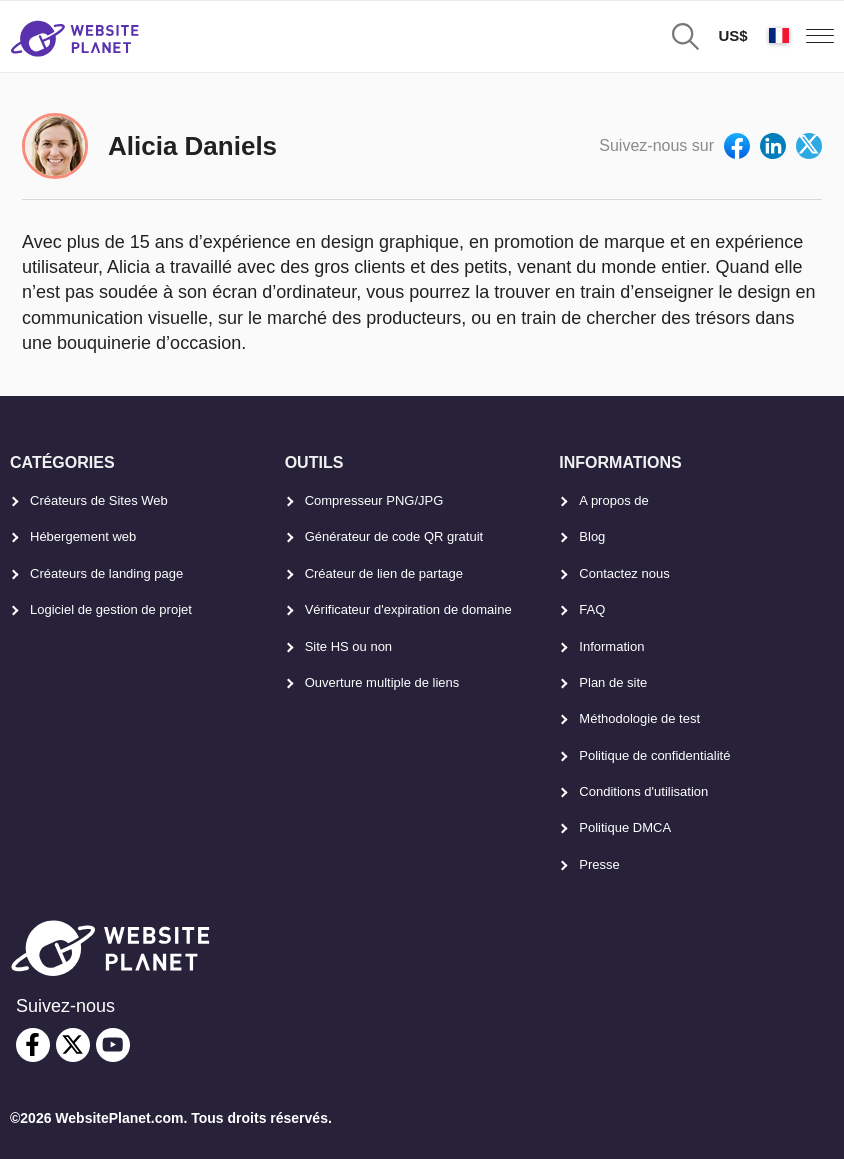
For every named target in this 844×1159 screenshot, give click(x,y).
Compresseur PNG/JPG (374, 500)
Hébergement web (83, 536)
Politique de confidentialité (654, 755)
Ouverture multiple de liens (382, 682)
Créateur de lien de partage (384, 573)
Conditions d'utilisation (643, 791)
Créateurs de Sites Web (99, 500)
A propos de (613, 500)
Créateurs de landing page (106, 573)
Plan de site (613, 682)
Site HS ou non (348, 646)
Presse (599, 864)
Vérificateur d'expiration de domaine (408, 609)
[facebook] (33, 1045)
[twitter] (73, 1045)
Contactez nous (624, 573)
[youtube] (113, 1045)
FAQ (592, 609)
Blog (592, 536)
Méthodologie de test (639, 718)
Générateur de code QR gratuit (394, 536)
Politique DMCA (625, 827)
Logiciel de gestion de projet (111, 609)
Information (611, 646)
